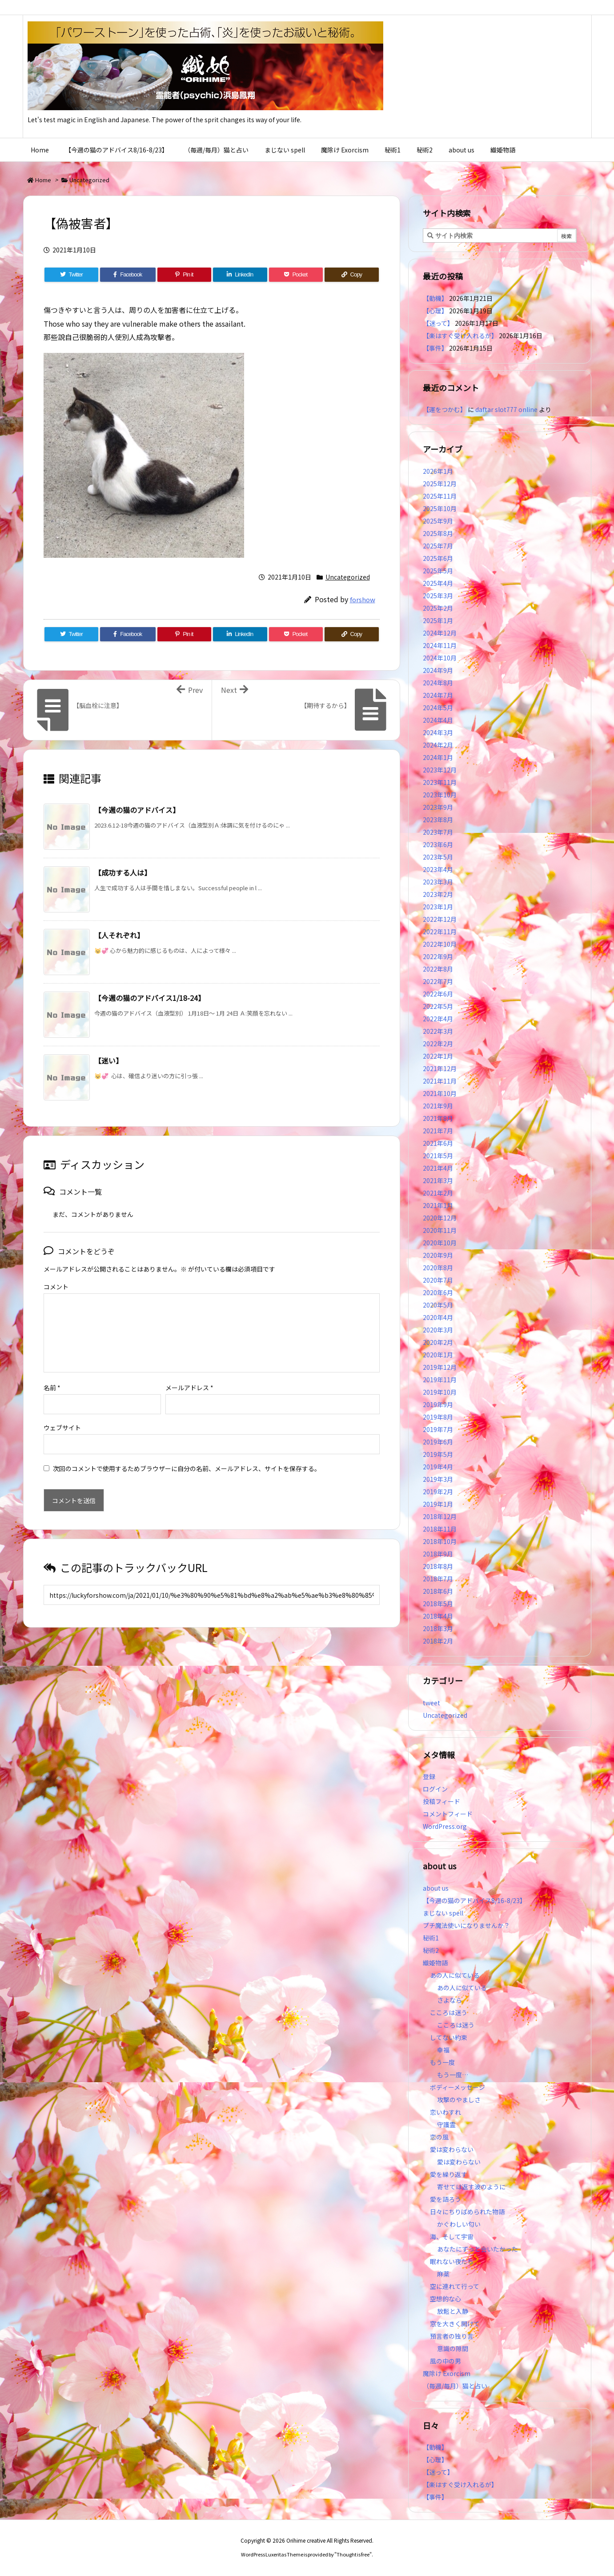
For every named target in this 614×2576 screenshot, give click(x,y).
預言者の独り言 (452, 2336)
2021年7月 (438, 1130)
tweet (431, 1702)
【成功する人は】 (122, 872)
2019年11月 (440, 1379)
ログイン (435, 1788)
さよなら (449, 2000)
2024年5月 (438, 707)
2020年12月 (440, 1217)
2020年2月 (438, 1342)
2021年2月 (438, 1192)
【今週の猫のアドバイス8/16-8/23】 (474, 1900)
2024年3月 (438, 732)
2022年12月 (440, 919)
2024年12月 (440, 632)
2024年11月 (440, 645)
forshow (362, 599)
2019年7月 (438, 1429)
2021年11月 (440, 1080)
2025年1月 (438, 620)
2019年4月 (438, 1466)
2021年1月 (438, 1205)
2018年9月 (438, 1553)
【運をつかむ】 (444, 409)
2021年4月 (438, 1168)
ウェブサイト (62, 1413)
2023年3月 (438, 881)
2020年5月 (438, 1304)
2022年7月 (438, 981)
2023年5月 (438, 856)
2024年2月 (438, 744)
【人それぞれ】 (119, 935)
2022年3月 (438, 1031)
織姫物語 (435, 1962)
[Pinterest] (184, 275)
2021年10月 (440, 1093)
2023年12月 (440, 769)
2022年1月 (438, 1056)
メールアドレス (189, 1373)
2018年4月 (438, 1616)
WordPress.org (445, 1826)
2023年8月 (438, 819)
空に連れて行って (454, 2286)
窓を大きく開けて (455, 2323)
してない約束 (448, 2037)
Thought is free (353, 2554)
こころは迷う (448, 2012)
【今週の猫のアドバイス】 (137, 809)
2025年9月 (438, 520)
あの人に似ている (455, 1975)
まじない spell (443, 1912)
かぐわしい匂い (459, 2224)
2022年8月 (438, 968)
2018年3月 (438, 1628)
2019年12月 (440, 1367)
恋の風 (439, 2136)
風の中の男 (445, 2360)
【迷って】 (438, 323)
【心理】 (435, 310)
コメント (56, 1286)
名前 (52, 1373)
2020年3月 (438, 1329)
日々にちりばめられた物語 (467, 2211)
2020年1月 (438, 1354)
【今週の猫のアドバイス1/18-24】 (149, 997)
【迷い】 (108, 1060)
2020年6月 (438, 1292)
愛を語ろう (445, 2199)
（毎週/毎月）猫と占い (455, 2385)
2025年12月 (440, 483)
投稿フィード (441, 1801)
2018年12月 (440, 1516)
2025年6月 (438, 558)
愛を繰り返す (448, 2174)
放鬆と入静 (452, 2311)
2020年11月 (440, 1230)
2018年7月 (438, 1578)
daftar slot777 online (506, 409)
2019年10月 (440, 1392)
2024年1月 (438, 757)
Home (43, 180)
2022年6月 (438, 993)
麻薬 (443, 2273)
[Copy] (351, 275)
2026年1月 (438, 471)
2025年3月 (438, 595)
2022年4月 (438, 1018)
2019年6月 (438, 1441)
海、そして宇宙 (452, 2236)
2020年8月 (438, 1267)
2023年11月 (440, 782)
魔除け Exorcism (446, 2373)
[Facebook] (128, 275)
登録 (429, 1776)
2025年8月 (438, 533)
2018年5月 (438, 1603)
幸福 (443, 2049)
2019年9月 (438, 1404)
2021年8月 (438, 1118)
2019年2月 (438, 1491)
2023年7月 (438, 832)
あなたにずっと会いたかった (477, 2248)
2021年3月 (438, 1180)
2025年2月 (438, 608)
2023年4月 (438, 869)
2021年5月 (438, 1155)
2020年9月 (438, 1255)
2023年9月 (438, 807)
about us (436, 1888)
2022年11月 (440, 931)
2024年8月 (438, 682)
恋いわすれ (445, 2112)
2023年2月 (438, 894)
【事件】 (435, 348)
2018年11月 (440, 1528)
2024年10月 (440, 657)
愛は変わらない (452, 2149)
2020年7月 (438, 1280)
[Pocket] (296, 275)
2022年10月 (440, 944)
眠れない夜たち (452, 2261)
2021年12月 (440, 1068)
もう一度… (452, 2074)
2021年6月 (438, 1143)
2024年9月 (438, 670)
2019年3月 (438, 1479)
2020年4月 (438, 1317)
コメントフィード (448, 1813)
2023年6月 (438, 844)
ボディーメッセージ (457, 2087)
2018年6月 (438, 1591)
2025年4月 (438, 583)
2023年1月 (438, 906)
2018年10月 (440, 1541)
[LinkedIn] (240, 275)
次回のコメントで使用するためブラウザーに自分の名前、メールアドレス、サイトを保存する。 (187, 1454)
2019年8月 (438, 1416)
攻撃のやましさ (462, 2099)
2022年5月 (438, 1006)
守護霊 (446, 2124)
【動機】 (435, 298)
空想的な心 (445, 2298)
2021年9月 (438, 1105)
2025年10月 (440, 508)
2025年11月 (440, 496)
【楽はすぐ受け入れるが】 (460, 335)
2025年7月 (438, 545)
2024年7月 (438, 695)
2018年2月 (438, 1640)
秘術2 (431, 1950)
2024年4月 (438, 720)
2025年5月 (438, 570)
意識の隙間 (452, 2348)
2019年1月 (438, 1504)
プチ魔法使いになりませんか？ (466, 1925)
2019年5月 (438, 1454)
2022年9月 (438, 956)
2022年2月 (438, 1043)
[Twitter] (71, 275)
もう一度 (442, 2062)
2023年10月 (440, 794)
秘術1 (431, 1937)
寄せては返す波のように (471, 2186)
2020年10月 (440, 1242)
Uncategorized (89, 180)
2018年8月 (438, 1566)
